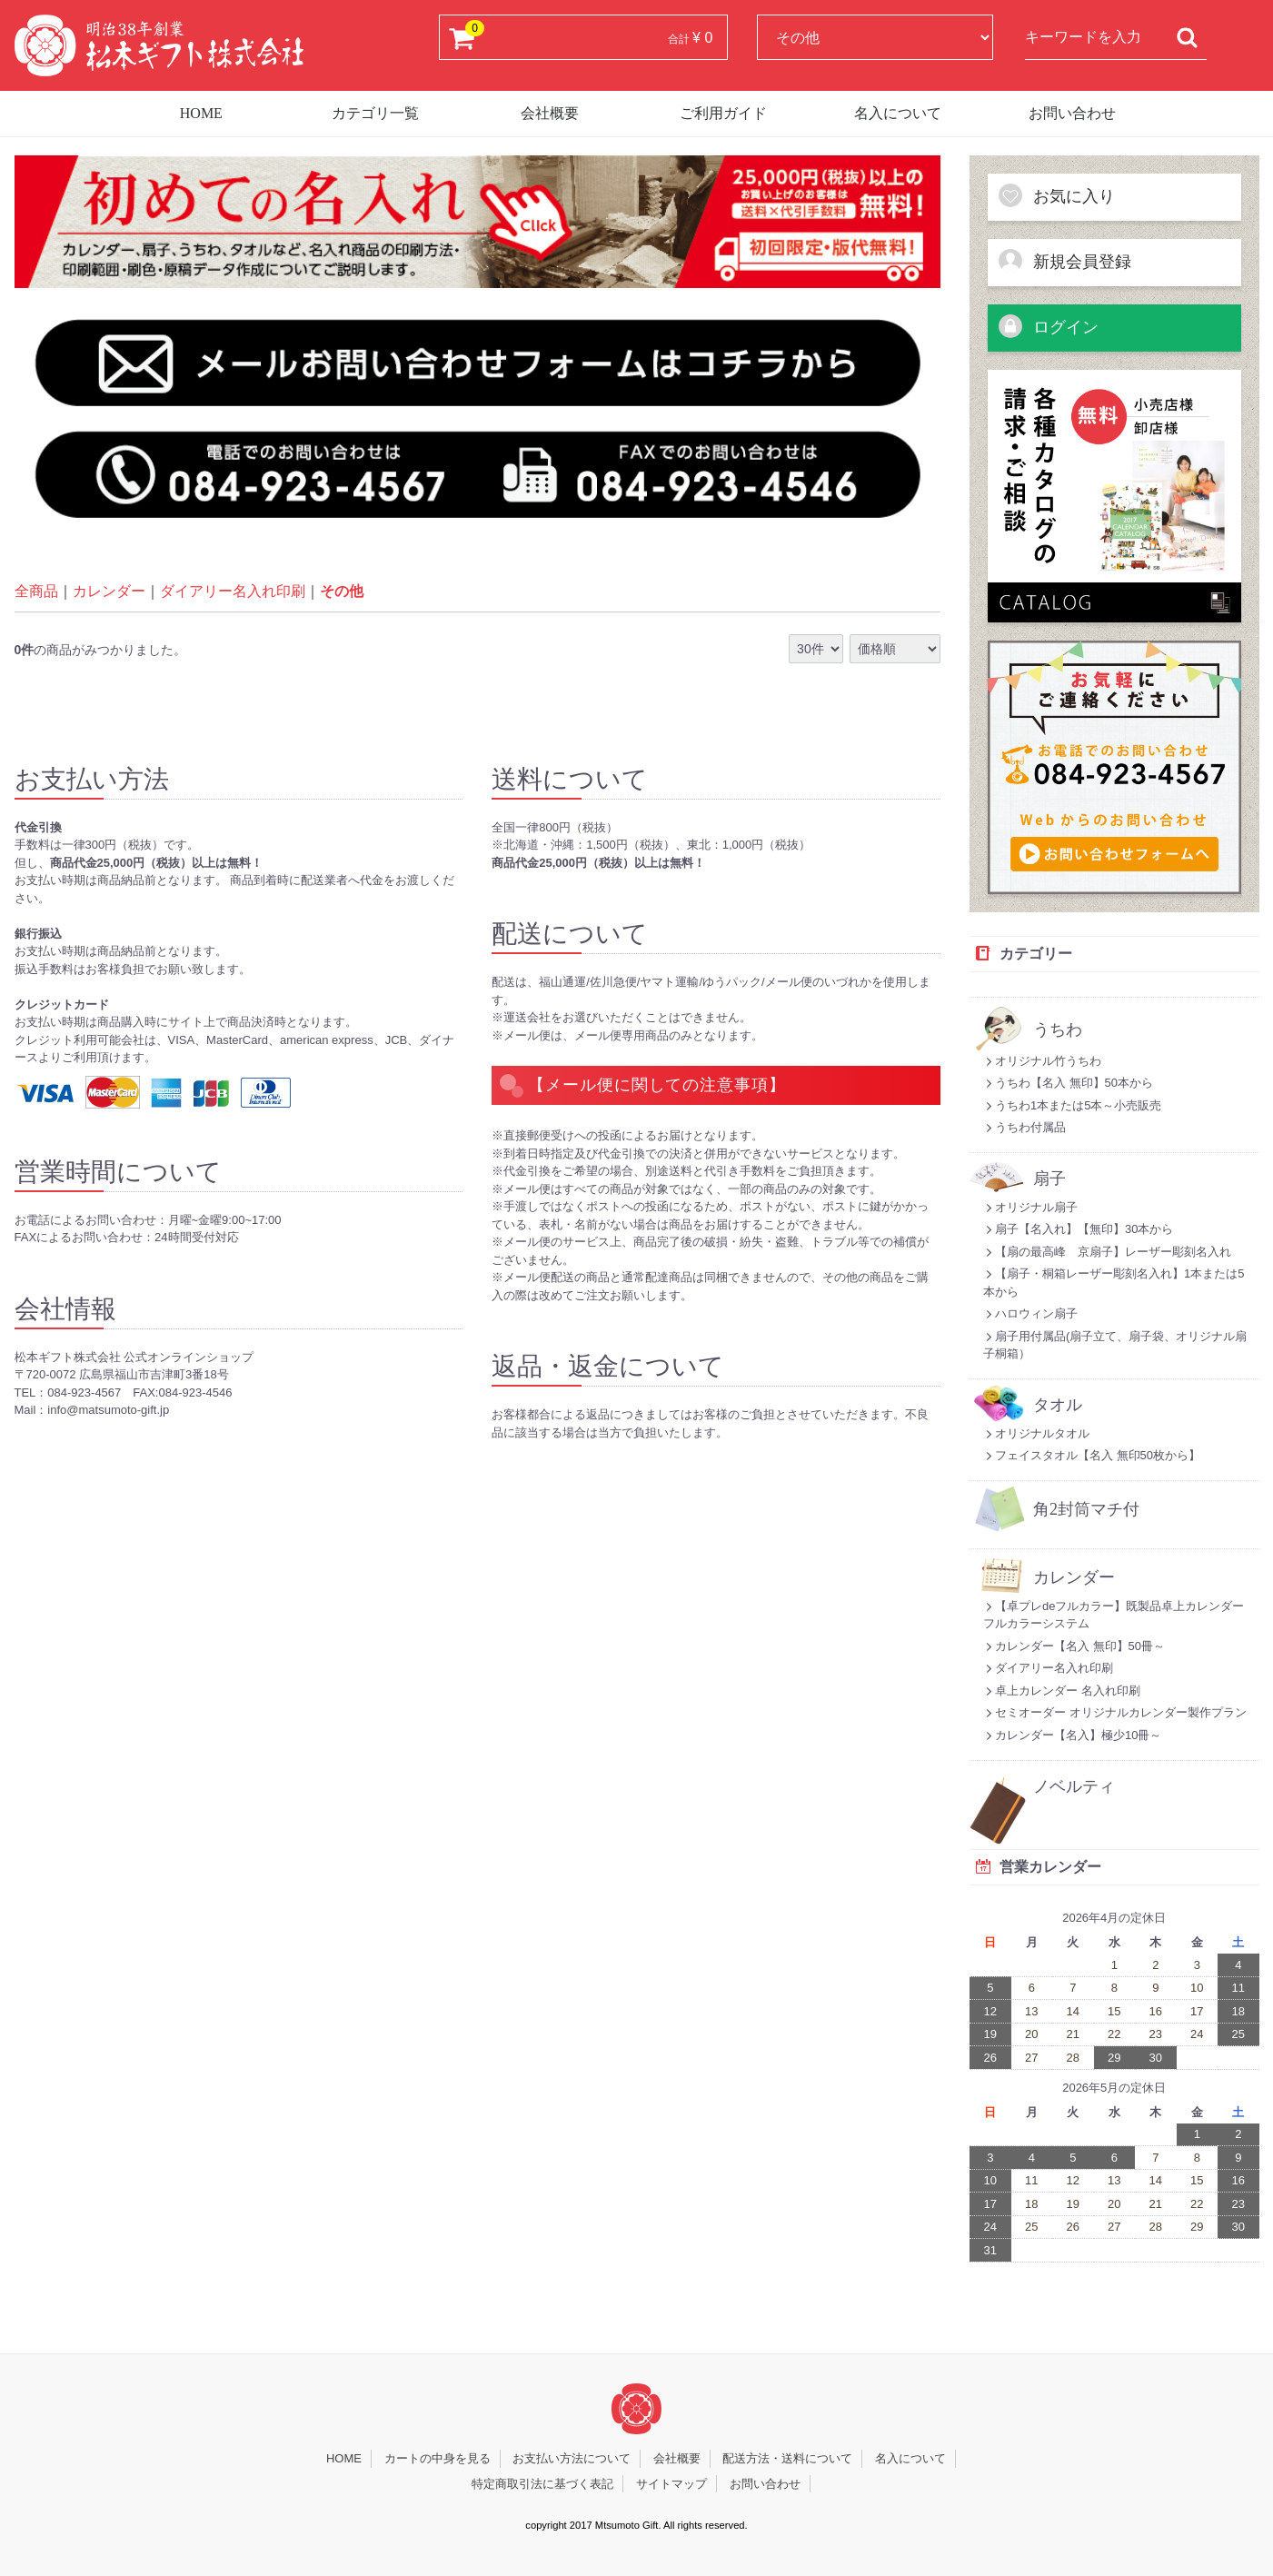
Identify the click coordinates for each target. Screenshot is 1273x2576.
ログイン (1048, 326)
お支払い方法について (571, 2458)
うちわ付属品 (1024, 1127)
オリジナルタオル (1036, 1433)
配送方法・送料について (787, 2458)
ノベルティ (1074, 1787)
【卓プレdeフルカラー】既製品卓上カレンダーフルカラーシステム (1113, 1615)
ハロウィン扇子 (1030, 1313)
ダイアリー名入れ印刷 (232, 591)
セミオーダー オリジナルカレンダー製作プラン (1115, 1712)
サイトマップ (671, 2484)
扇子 (1049, 1179)
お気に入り (1056, 195)
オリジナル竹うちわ (1042, 1061)
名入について (897, 113)
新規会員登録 (1064, 260)
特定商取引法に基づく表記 (542, 2484)
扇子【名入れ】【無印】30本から (1078, 1229)
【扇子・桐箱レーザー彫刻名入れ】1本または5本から (1113, 1282)
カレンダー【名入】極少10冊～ (1072, 1735)
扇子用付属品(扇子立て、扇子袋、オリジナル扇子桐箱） (1115, 1345)
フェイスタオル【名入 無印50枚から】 (1091, 1455)
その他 (341, 591)
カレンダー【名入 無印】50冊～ (1074, 1646)
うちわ (1057, 1030)
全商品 (36, 591)
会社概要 (550, 113)
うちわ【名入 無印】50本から (1068, 1082)
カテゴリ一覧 (375, 113)
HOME (201, 113)
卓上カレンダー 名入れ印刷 (1061, 1690)
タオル (1057, 1405)
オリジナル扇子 (1030, 1207)
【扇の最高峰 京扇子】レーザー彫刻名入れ (1107, 1251)
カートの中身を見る (437, 2458)
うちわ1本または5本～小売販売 (1072, 1105)
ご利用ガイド (723, 113)
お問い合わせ (1072, 113)
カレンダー (109, 591)
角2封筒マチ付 (1086, 1509)
